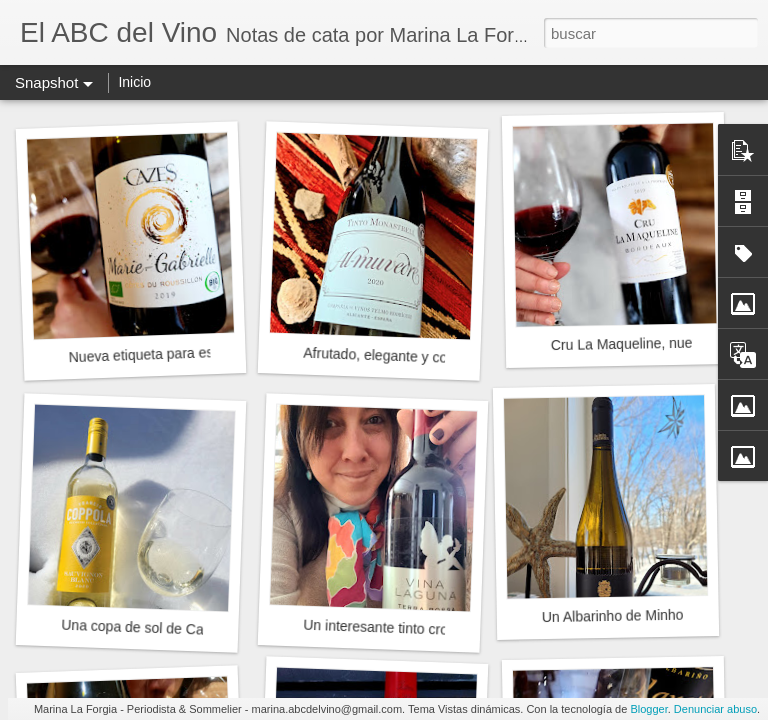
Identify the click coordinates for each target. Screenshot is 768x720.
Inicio (134, 82)
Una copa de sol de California (153, 628)
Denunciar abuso (715, 709)
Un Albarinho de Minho (613, 616)
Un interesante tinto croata (385, 628)
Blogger (648, 709)
